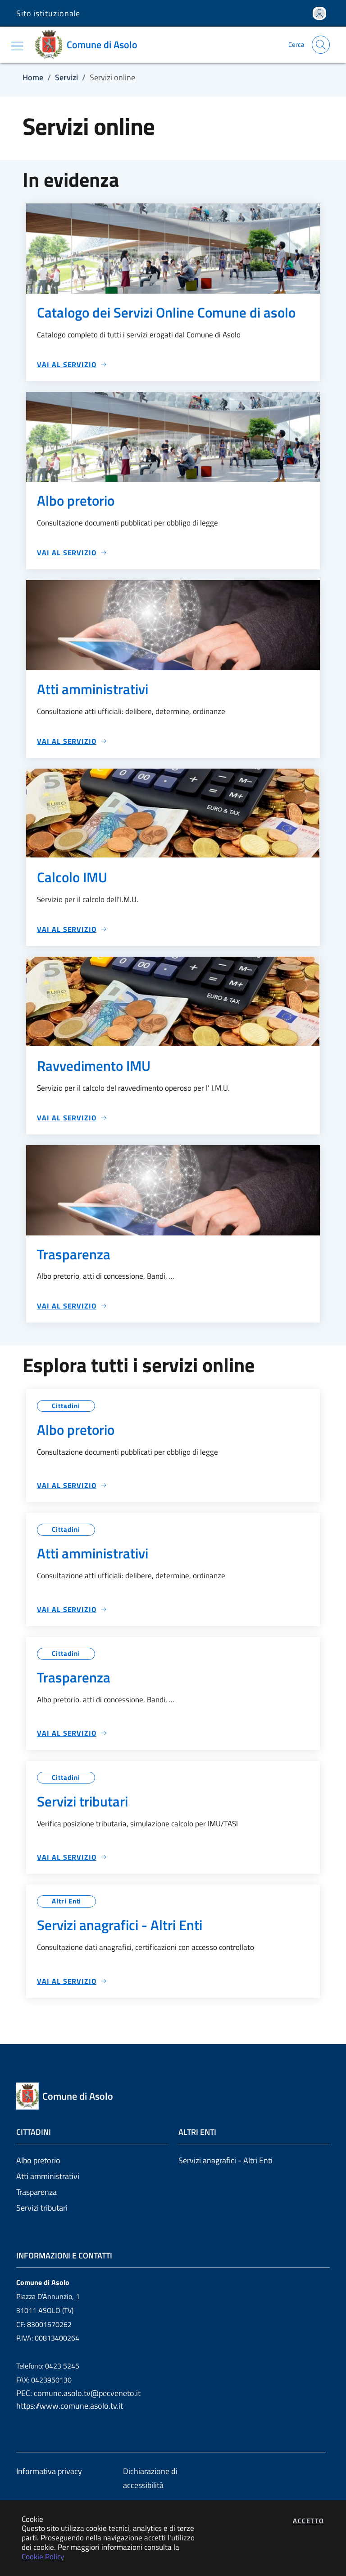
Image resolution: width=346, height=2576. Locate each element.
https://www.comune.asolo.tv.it (69, 2406)
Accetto (308, 2520)
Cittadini (66, 1406)
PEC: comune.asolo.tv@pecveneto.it (78, 2393)
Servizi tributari (42, 2208)
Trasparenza (36, 2192)
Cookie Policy (43, 2556)
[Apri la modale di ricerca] (321, 45)
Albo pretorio (38, 2160)
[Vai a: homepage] (89, 44)
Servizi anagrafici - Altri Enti (225, 2160)
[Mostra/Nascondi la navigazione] (17, 46)
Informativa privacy (49, 2471)
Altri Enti (66, 1901)
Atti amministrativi (47, 2176)
